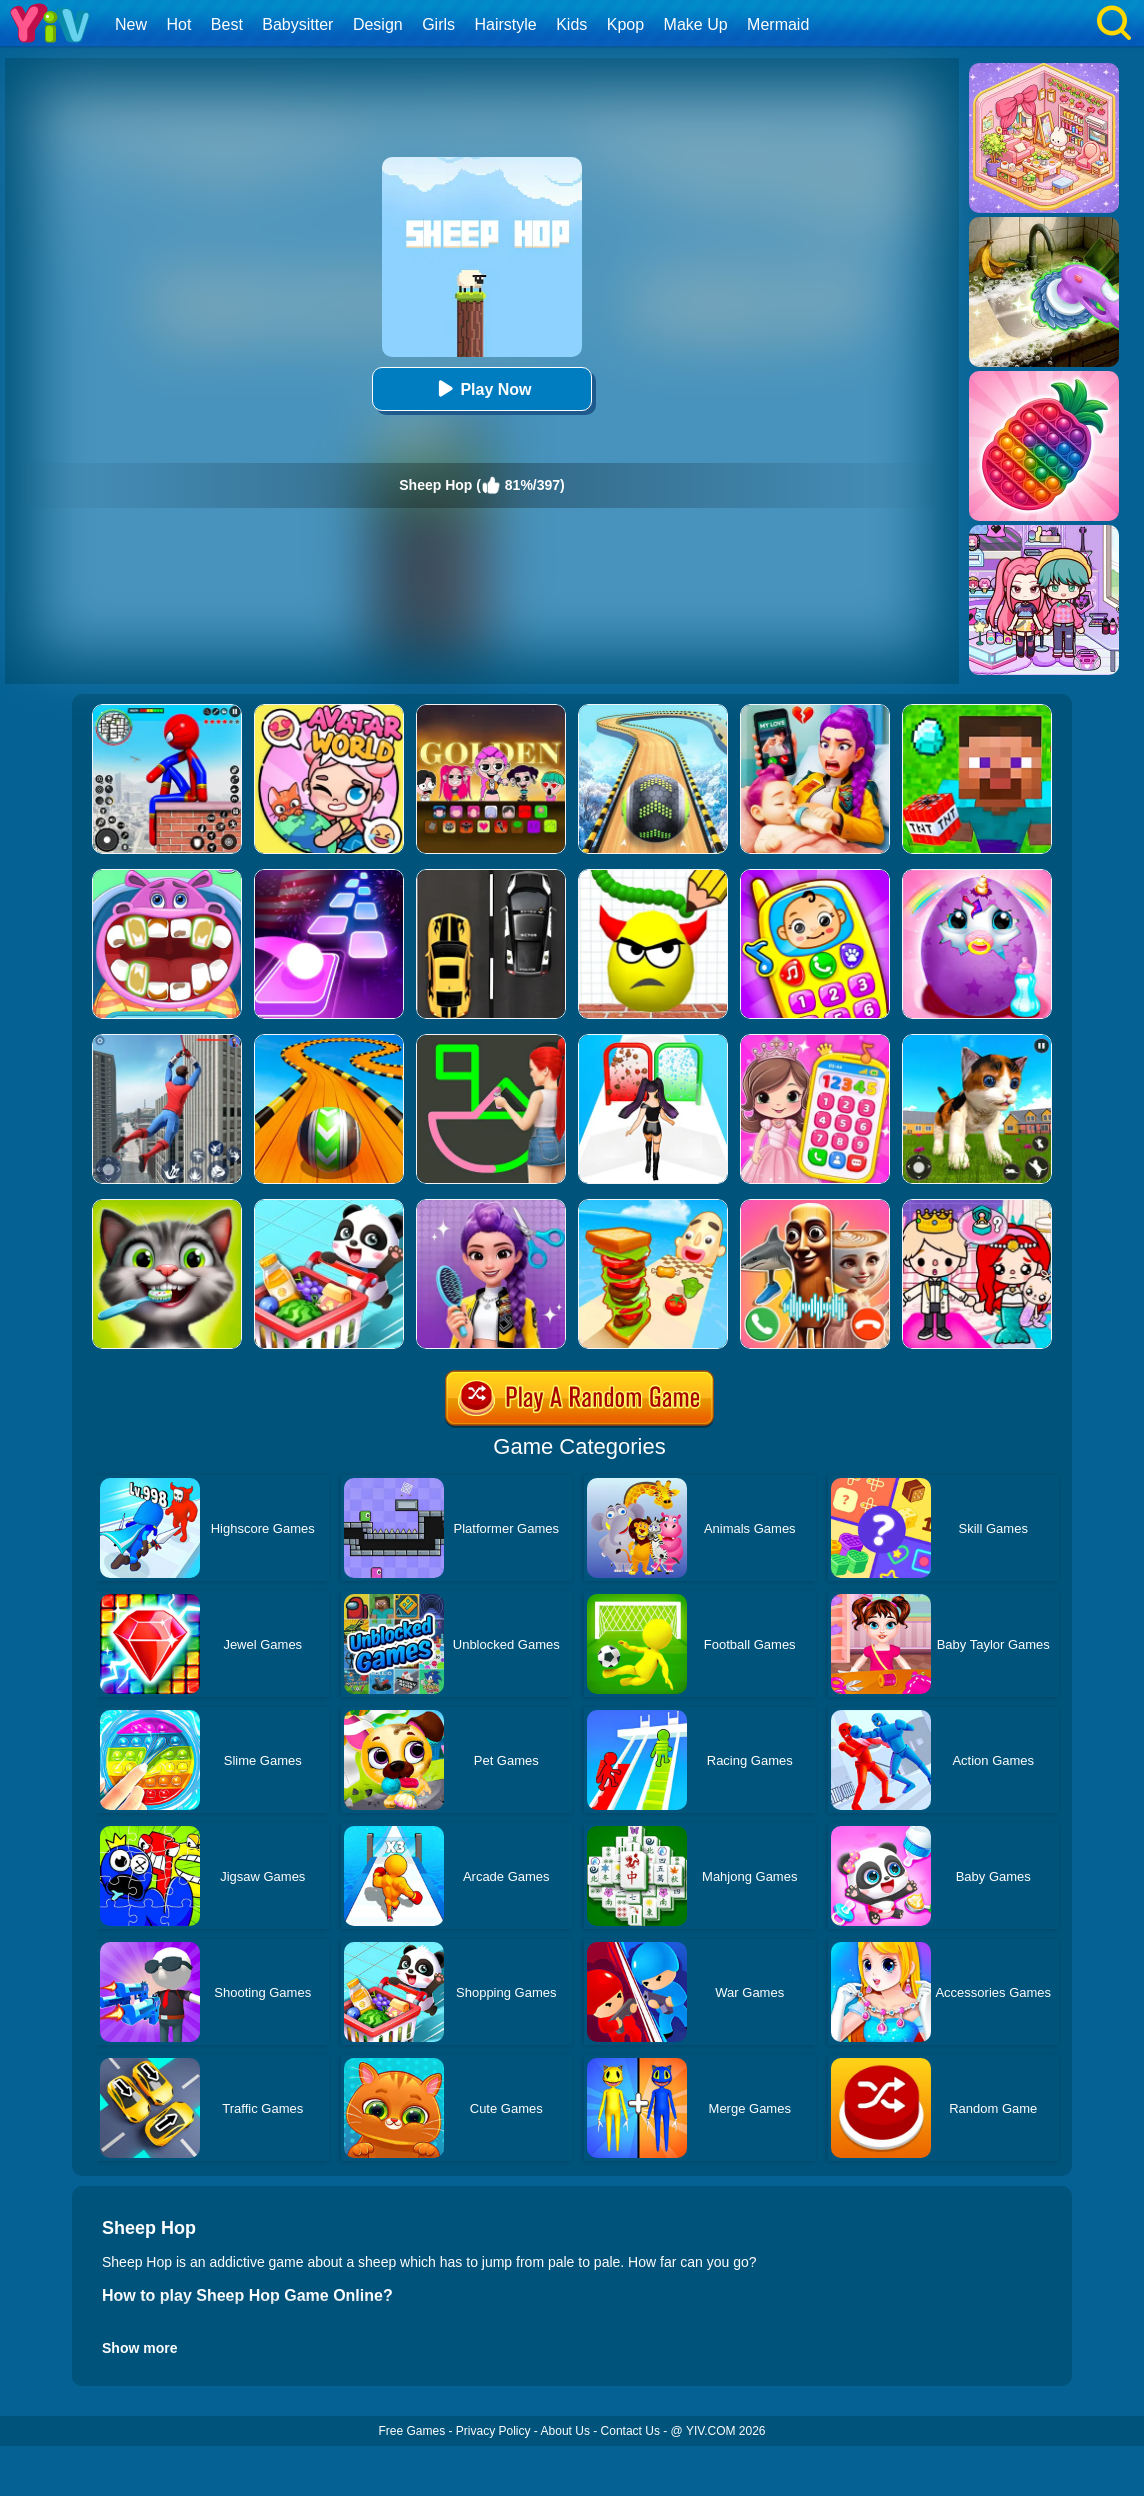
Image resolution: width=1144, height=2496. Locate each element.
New (131, 24)
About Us (565, 2431)
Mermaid (778, 24)
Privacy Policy (493, 2431)
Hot (178, 24)
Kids (571, 24)
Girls (438, 24)
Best (227, 24)
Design (378, 24)
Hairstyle (506, 24)
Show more (139, 2348)
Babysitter (297, 24)
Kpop (625, 24)
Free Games (411, 2431)
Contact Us (630, 2431)
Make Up (696, 24)
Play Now (481, 388)
